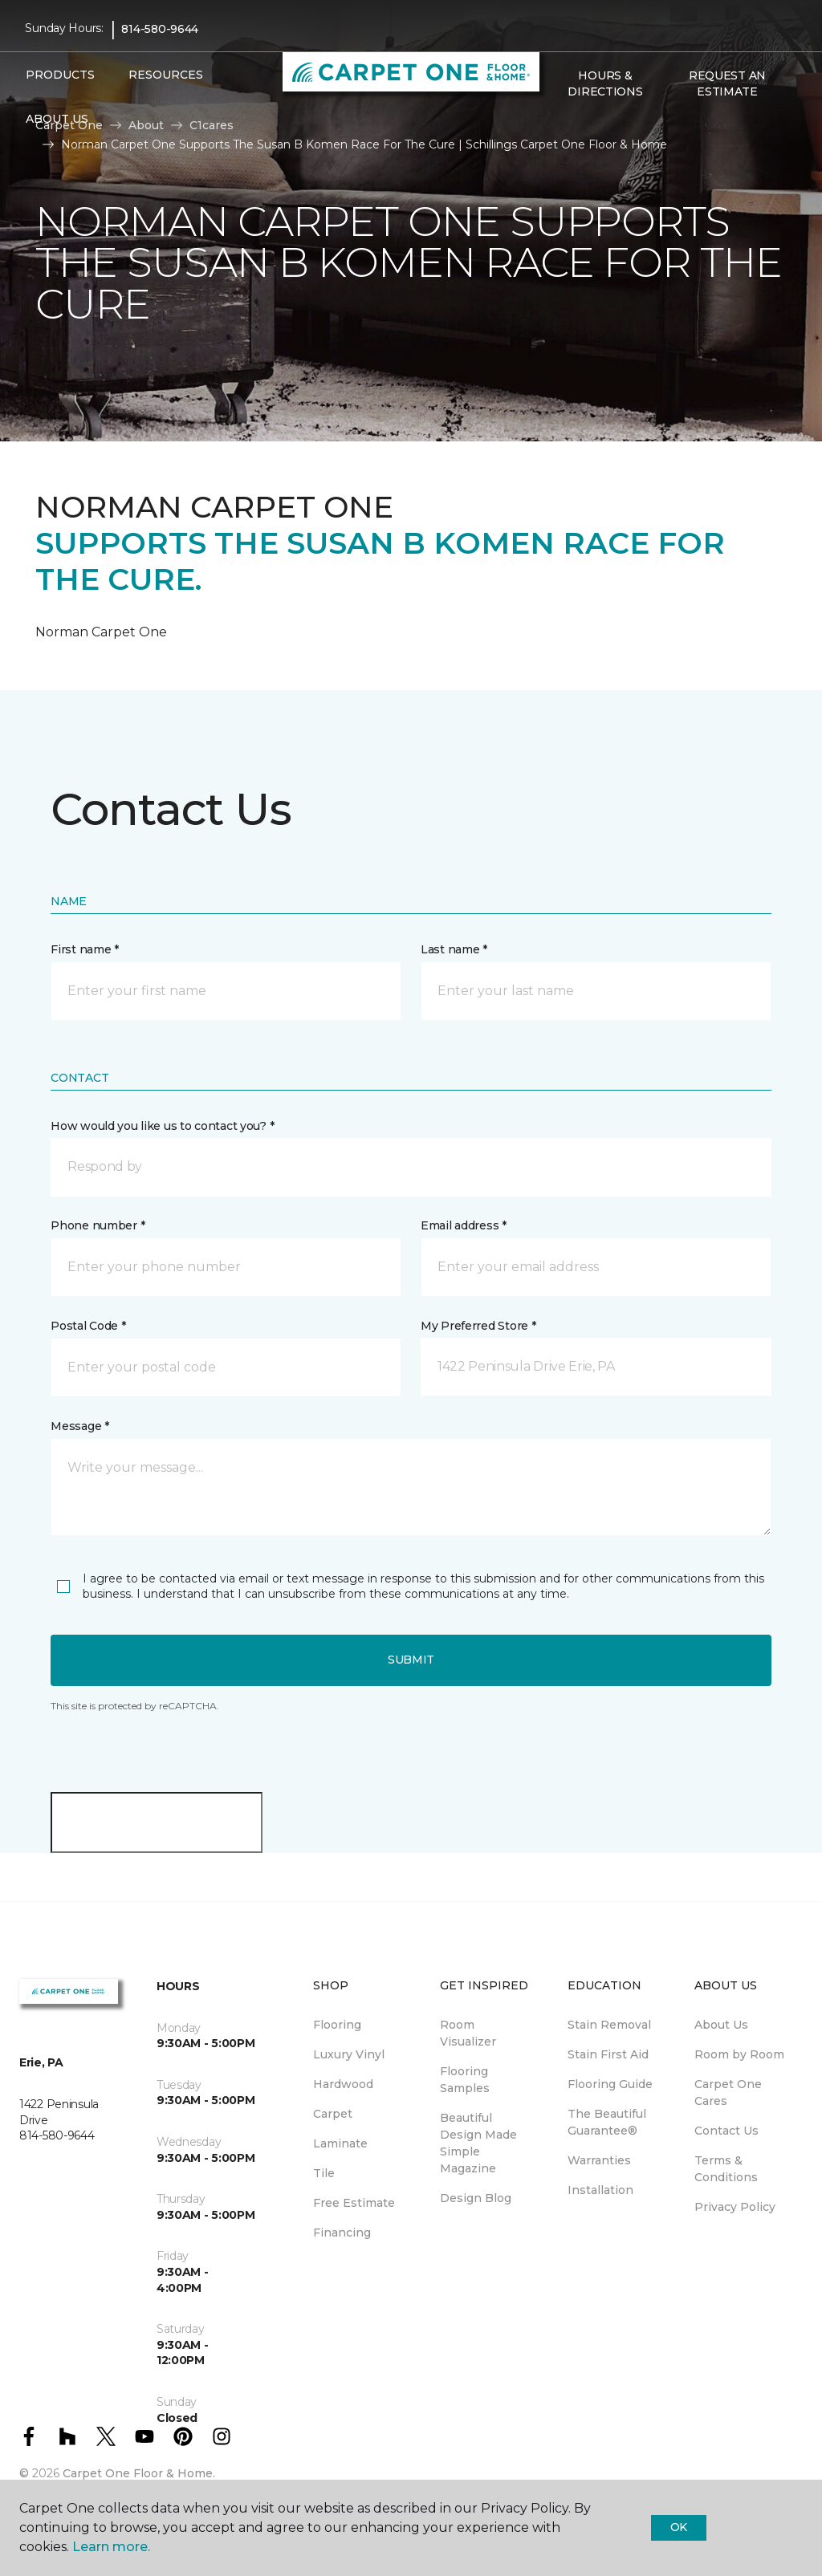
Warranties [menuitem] (599, 2160)
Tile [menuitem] (324, 2173)
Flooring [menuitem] (337, 2024)
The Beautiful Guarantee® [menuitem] (607, 2122)
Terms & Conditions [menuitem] (726, 2168)
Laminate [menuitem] (340, 2143)
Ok (678, 2527)
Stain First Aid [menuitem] (608, 2054)
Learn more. (111, 2546)
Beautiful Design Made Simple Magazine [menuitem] (478, 2143)
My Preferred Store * (478, 1325)
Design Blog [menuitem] (475, 2198)
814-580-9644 (159, 29)
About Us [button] (57, 119)
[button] (557, 126)
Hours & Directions (605, 83)
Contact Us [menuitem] (726, 2130)
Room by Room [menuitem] (739, 2054)
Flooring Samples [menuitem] (465, 2079)
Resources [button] (165, 74)
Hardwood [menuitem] (343, 2084)
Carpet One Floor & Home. (139, 2473)
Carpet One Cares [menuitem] (728, 2092)
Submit (411, 1659)
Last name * (454, 949)
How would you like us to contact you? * (162, 1126)
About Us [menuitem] (721, 2024)
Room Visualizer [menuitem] (468, 2033)
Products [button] (60, 74)
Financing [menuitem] (342, 2232)
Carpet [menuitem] (332, 2114)
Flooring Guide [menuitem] (610, 2084)
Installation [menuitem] (600, 2190)
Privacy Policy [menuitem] (734, 2207)
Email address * (464, 1225)
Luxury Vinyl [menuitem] (349, 2054)
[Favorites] (576, 126)
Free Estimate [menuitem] (354, 2203)
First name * (85, 949)
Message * (79, 1426)
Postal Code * (88, 1325)
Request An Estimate (727, 83)
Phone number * (97, 1225)
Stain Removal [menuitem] (609, 2024)
